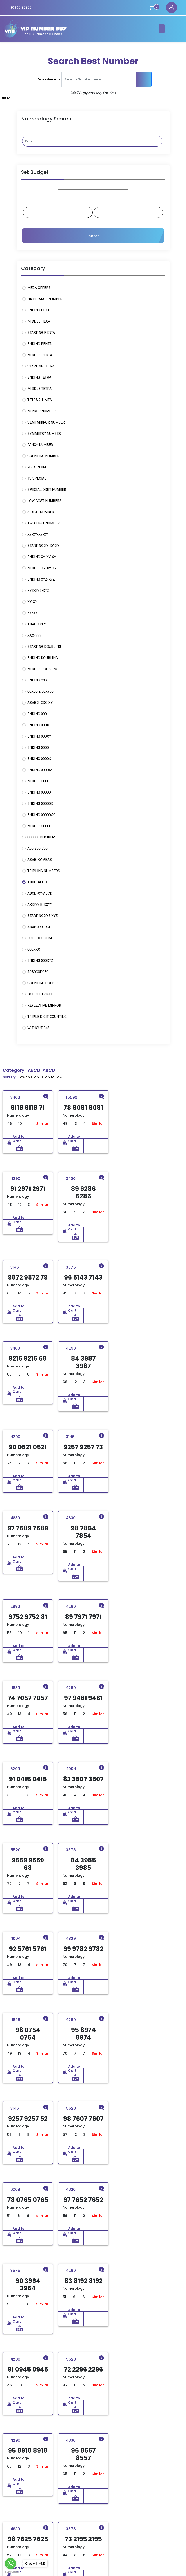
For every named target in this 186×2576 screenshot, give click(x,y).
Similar (33, 1131)
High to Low (52, 1076)
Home (100, 2474)
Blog (99, 2498)
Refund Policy (27, 2517)
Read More (25, 2491)
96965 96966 (21, 7)
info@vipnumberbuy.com (123, 2531)
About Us (103, 2482)
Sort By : (10, 1076)
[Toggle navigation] (180, 29)
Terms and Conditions (34, 2533)
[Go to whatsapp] (10, 2563)
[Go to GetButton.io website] (11, 2572)
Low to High (28, 1076)
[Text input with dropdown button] (99, 79)
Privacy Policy (27, 2525)
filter (5, 98)
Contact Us (105, 2490)
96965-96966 (114, 2538)
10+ (25, 2261)
